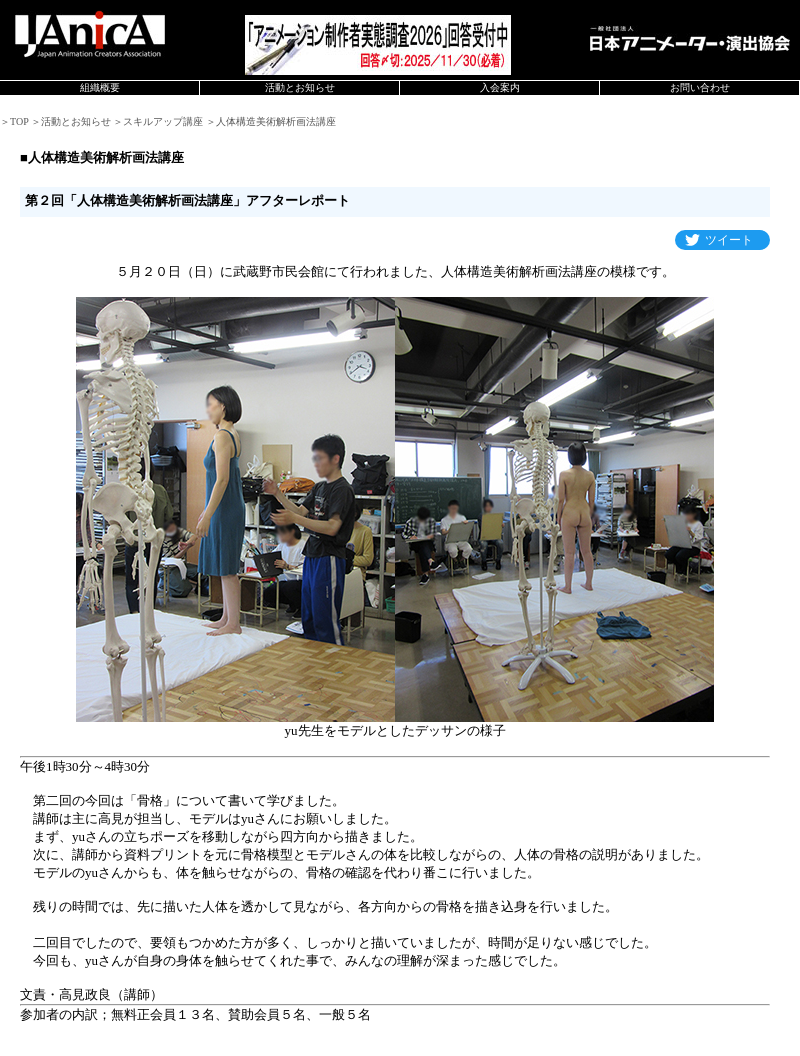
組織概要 (100, 87)
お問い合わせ (700, 87)
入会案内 (500, 87)
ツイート (729, 240)
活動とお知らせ (300, 87)
